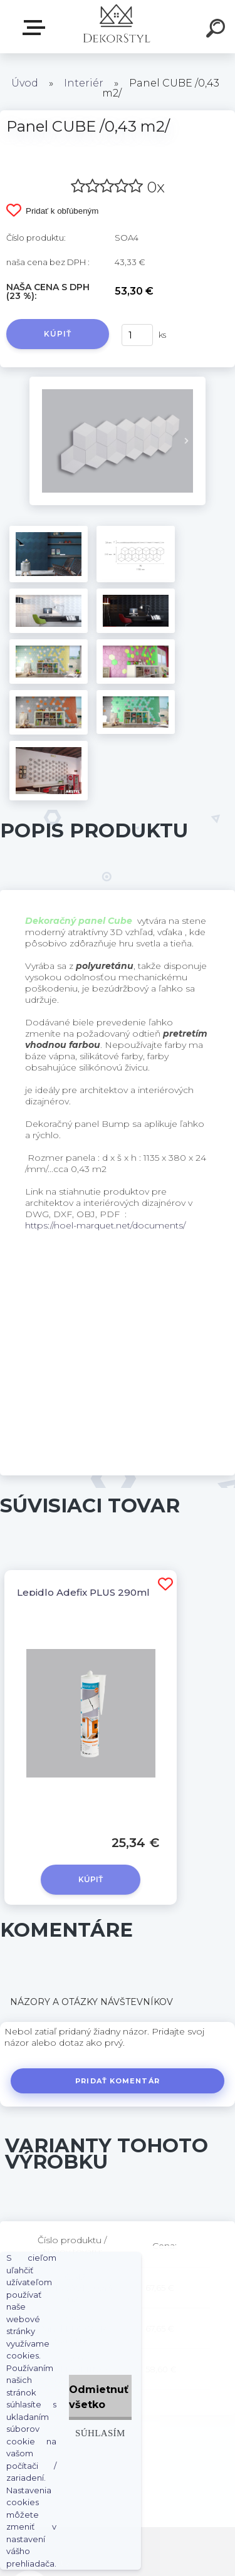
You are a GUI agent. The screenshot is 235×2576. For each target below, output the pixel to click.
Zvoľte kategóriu (36, 27)
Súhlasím (100, 2432)
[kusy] (137, 335)
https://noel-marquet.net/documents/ (105, 1225)
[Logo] (116, 27)
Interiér (83, 83)
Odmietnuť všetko (98, 2397)
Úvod (24, 83)
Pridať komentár (117, 2080)
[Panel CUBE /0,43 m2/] (117, 381)
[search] (217, 30)
